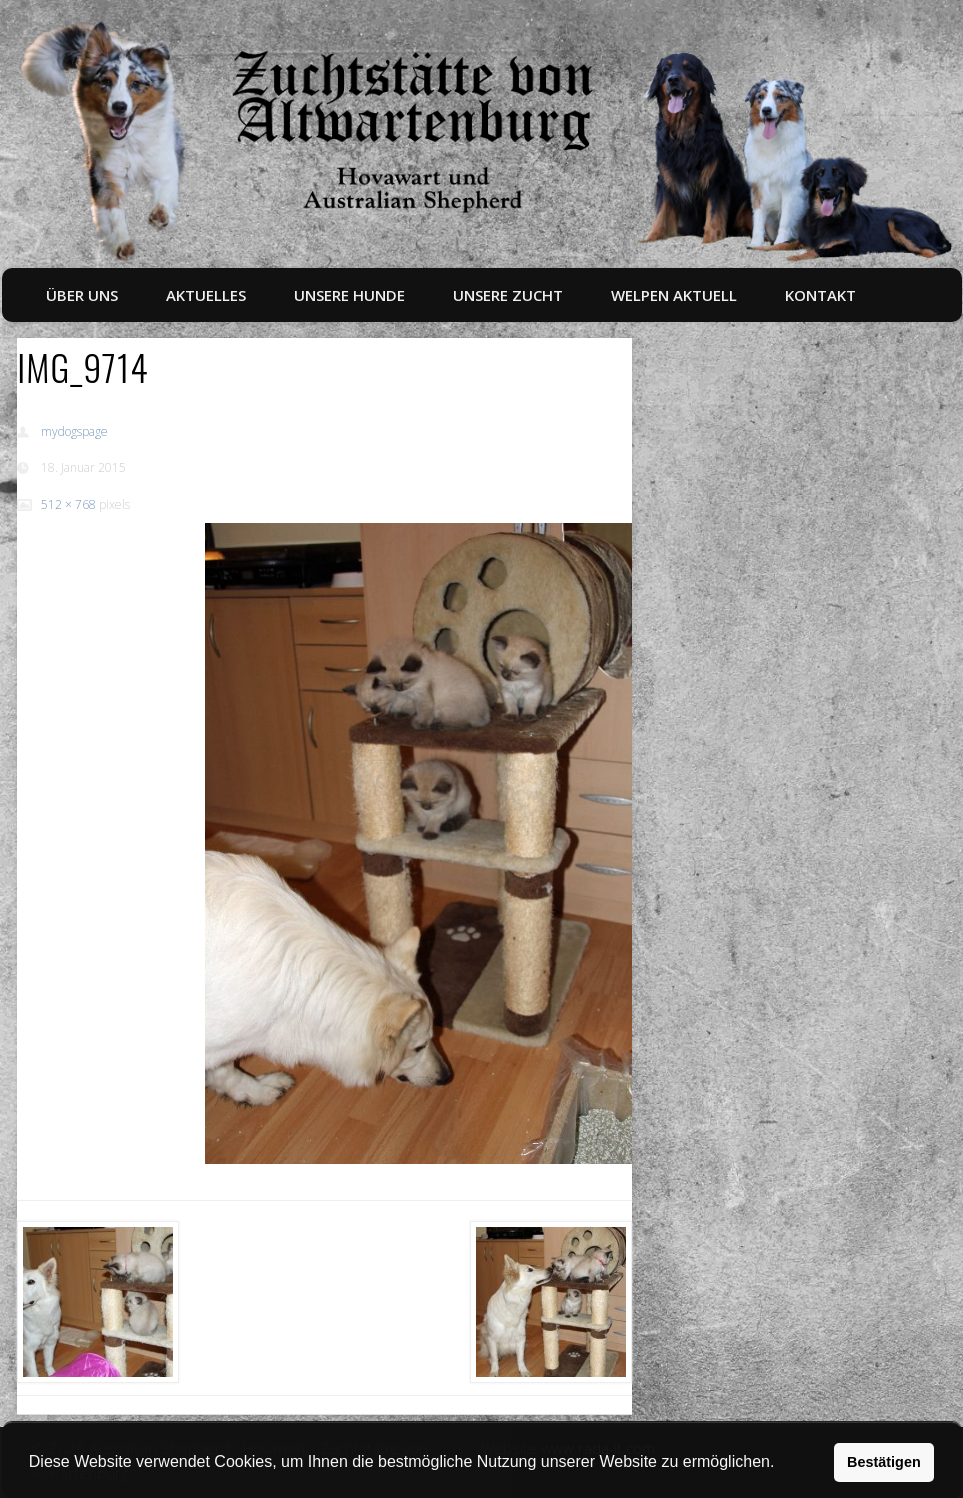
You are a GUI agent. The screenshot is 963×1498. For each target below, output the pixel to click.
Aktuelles (206, 295)
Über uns (82, 295)
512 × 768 (68, 504)
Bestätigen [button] (884, 1462)
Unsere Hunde (349, 295)
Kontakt (820, 295)
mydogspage (74, 431)
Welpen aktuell (674, 295)
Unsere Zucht (508, 295)
